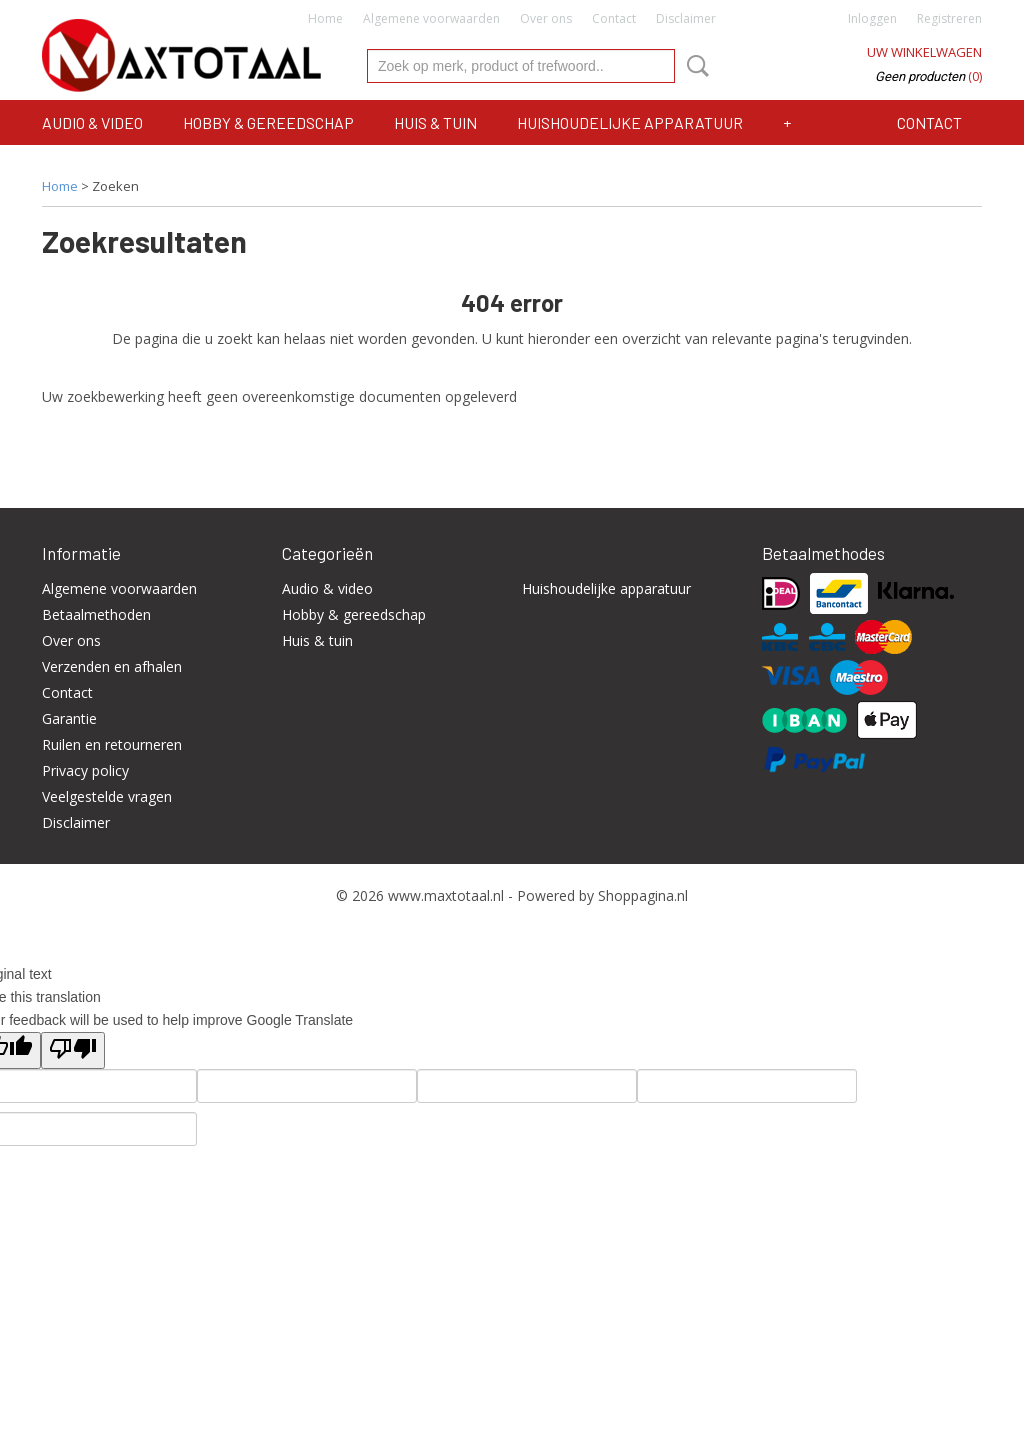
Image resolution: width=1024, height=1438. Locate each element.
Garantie (69, 718)
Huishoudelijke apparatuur (630, 122)
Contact (614, 18)
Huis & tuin (435, 122)
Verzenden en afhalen (112, 666)
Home (325, 18)
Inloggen (872, 18)
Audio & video (92, 122)
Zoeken (694, 66)
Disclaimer (686, 18)
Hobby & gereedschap (268, 122)
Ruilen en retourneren (112, 744)
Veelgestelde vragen (107, 796)
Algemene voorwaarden (431, 18)
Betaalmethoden (96, 614)
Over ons (546, 18)
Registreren (949, 18)
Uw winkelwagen (924, 52)
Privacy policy (85, 770)
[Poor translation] (73, 1050)
